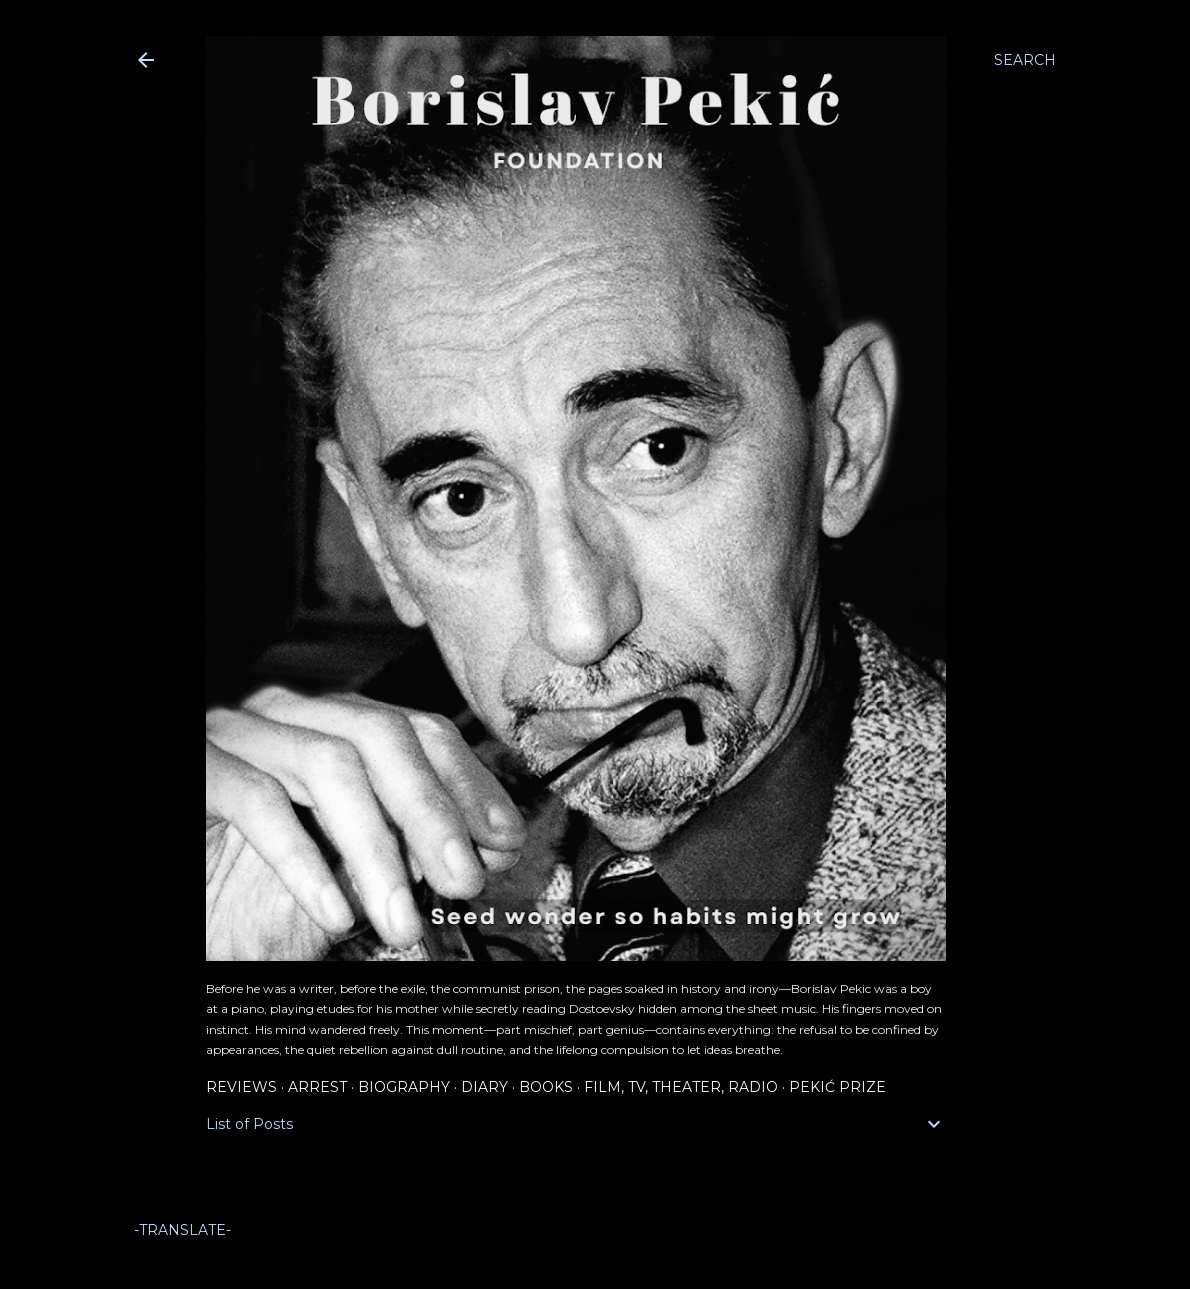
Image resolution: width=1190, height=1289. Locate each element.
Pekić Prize (837, 1087)
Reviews (241, 1087)
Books (546, 1087)
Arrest (317, 1087)
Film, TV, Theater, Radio (681, 1087)
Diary (484, 1087)
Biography (404, 1087)
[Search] (1025, 60)
